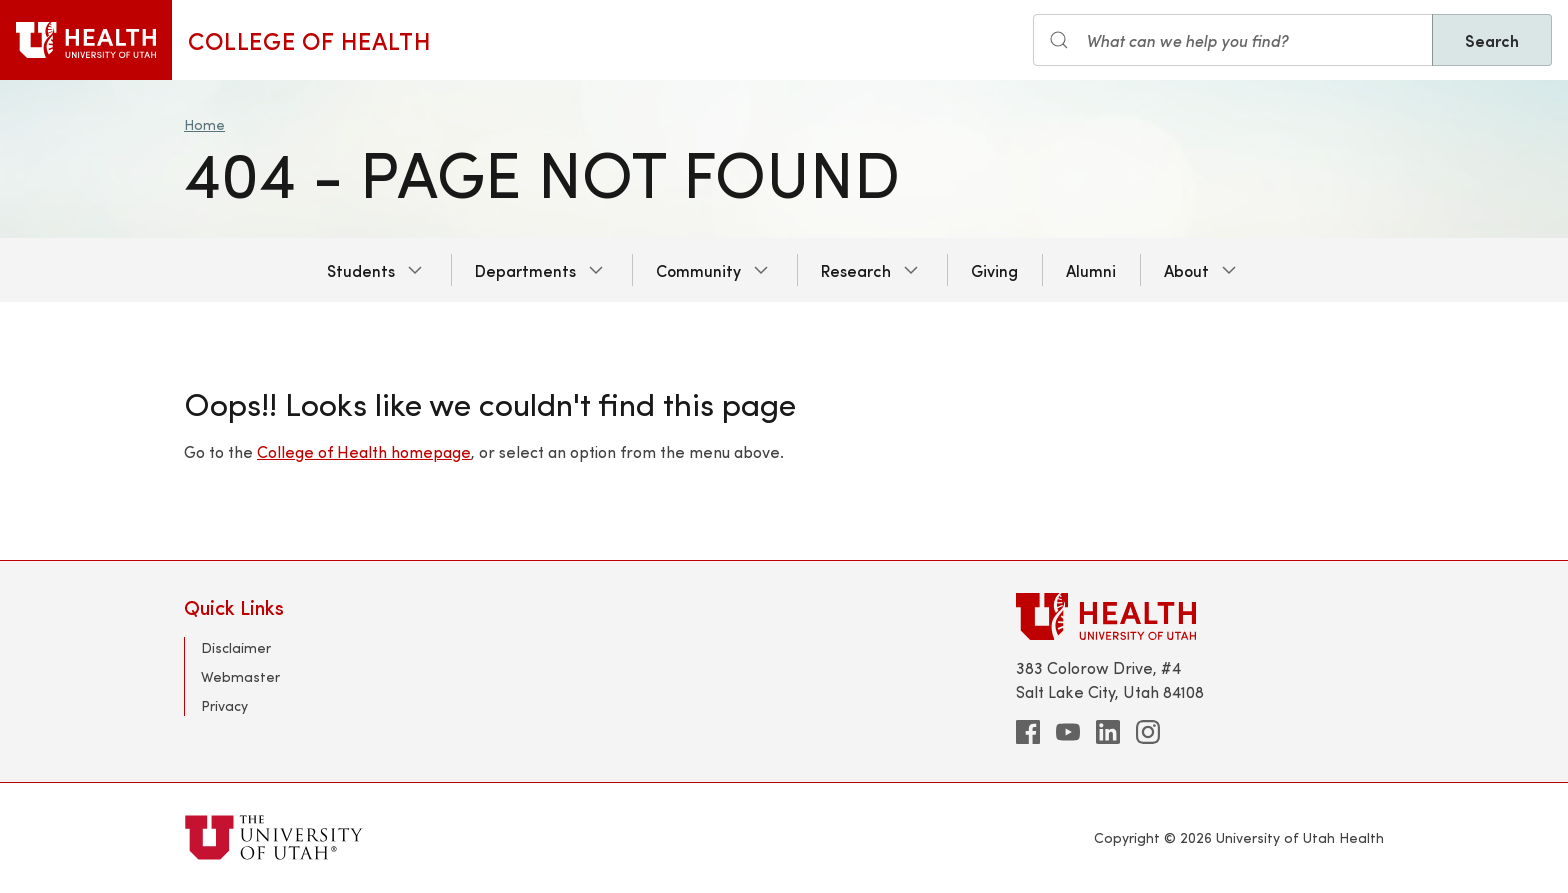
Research (856, 270)
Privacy (224, 705)
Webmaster (240, 676)
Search (1492, 40)
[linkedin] (1108, 732)
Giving (994, 270)
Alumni (1091, 270)
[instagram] (1148, 732)
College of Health (309, 40)
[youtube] (1068, 732)
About (1186, 270)
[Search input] (1233, 40)
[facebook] (1028, 732)
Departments (525, 270)
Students (361, 270)
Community (698, 270)
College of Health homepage (364, 451)
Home (204, 124)
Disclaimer (236, 647)
